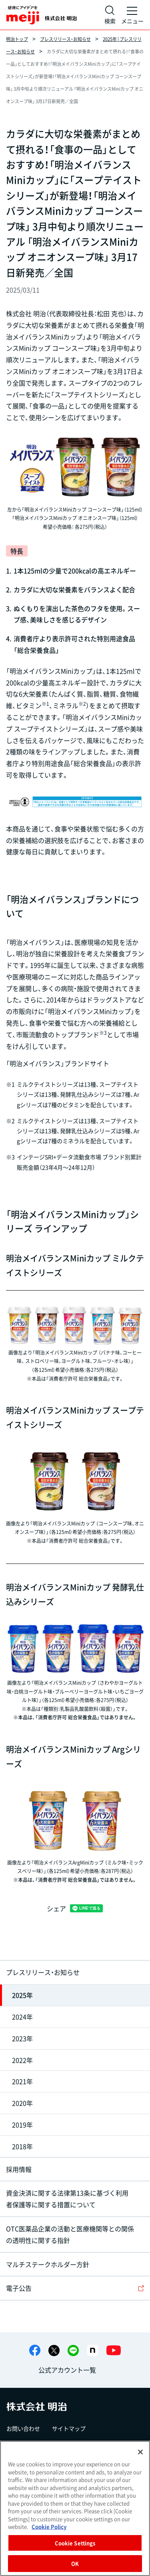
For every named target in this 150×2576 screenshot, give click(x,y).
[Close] (140, 2452)
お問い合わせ (23, 2428)
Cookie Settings (75, 2543)
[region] (75, 2508)
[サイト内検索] (110, 15)
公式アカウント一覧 (67, 2370)
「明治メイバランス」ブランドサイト (57, 1063)
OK (75, 2563)
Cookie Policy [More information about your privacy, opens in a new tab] (49, 2526)
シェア (56, 1908)
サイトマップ (69, 2428)
